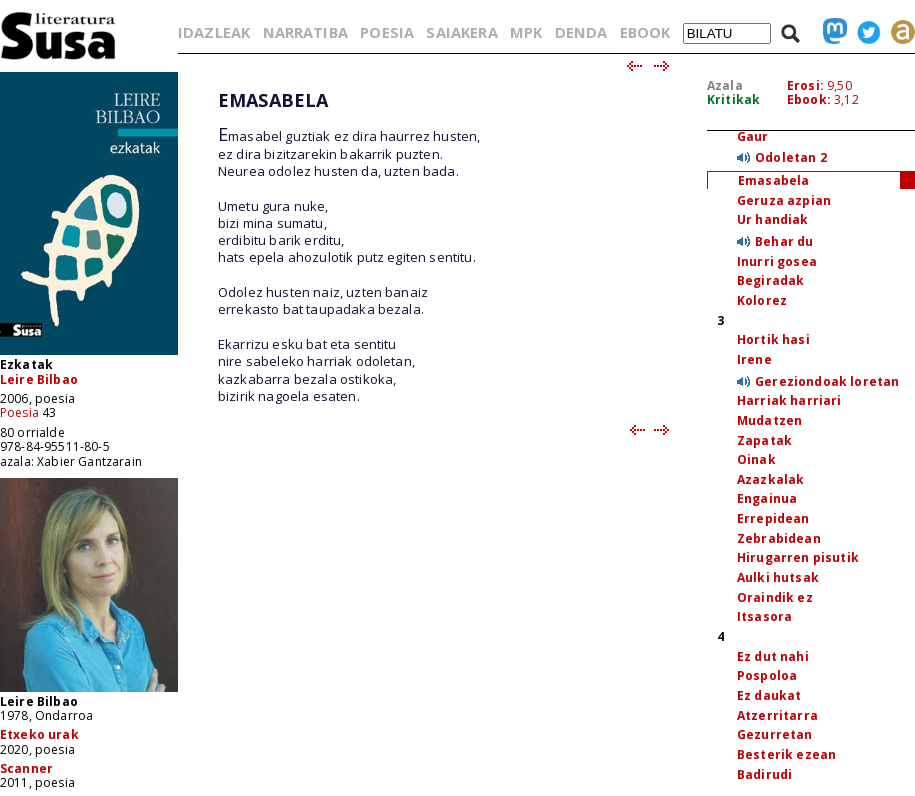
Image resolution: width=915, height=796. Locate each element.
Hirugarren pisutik (798, 557)
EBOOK (645, 32)
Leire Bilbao (39, 379)
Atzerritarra (777, 715)
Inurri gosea (777, 261)
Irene (754, 359)
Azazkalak (770, 479)
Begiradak (770, 280)
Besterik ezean (786, 754)
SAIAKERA (461, 32)
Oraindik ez (775, 597)
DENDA (581, 32)
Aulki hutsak (778, 577)
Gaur (753, 136)
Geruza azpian (784, 200)
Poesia (19, 412)
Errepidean (773, 518)
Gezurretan (775, 734)
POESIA (387, 32)
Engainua (767, 498)
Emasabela (773, 180)
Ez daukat (769, 695)
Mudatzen (769, 420)
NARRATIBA (305, 32)
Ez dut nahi (773, 656)
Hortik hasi (773, 339)
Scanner (26, 768)
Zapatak (764, 440)
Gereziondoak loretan (827, 381)
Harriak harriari (789, 400)
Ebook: (809, 99)
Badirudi (764, 774)
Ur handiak (773, 219)
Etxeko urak (39, 734)
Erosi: (805, 85)
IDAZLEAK (214, 32)
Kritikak (733, 99)
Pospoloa (767, 675)
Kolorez (762, 300)
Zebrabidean (779, 538)
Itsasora (764, 616)
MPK (526, 32)
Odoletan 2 (791, 157)
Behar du (784, 241)
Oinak (756, 459)
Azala (725, 85)
